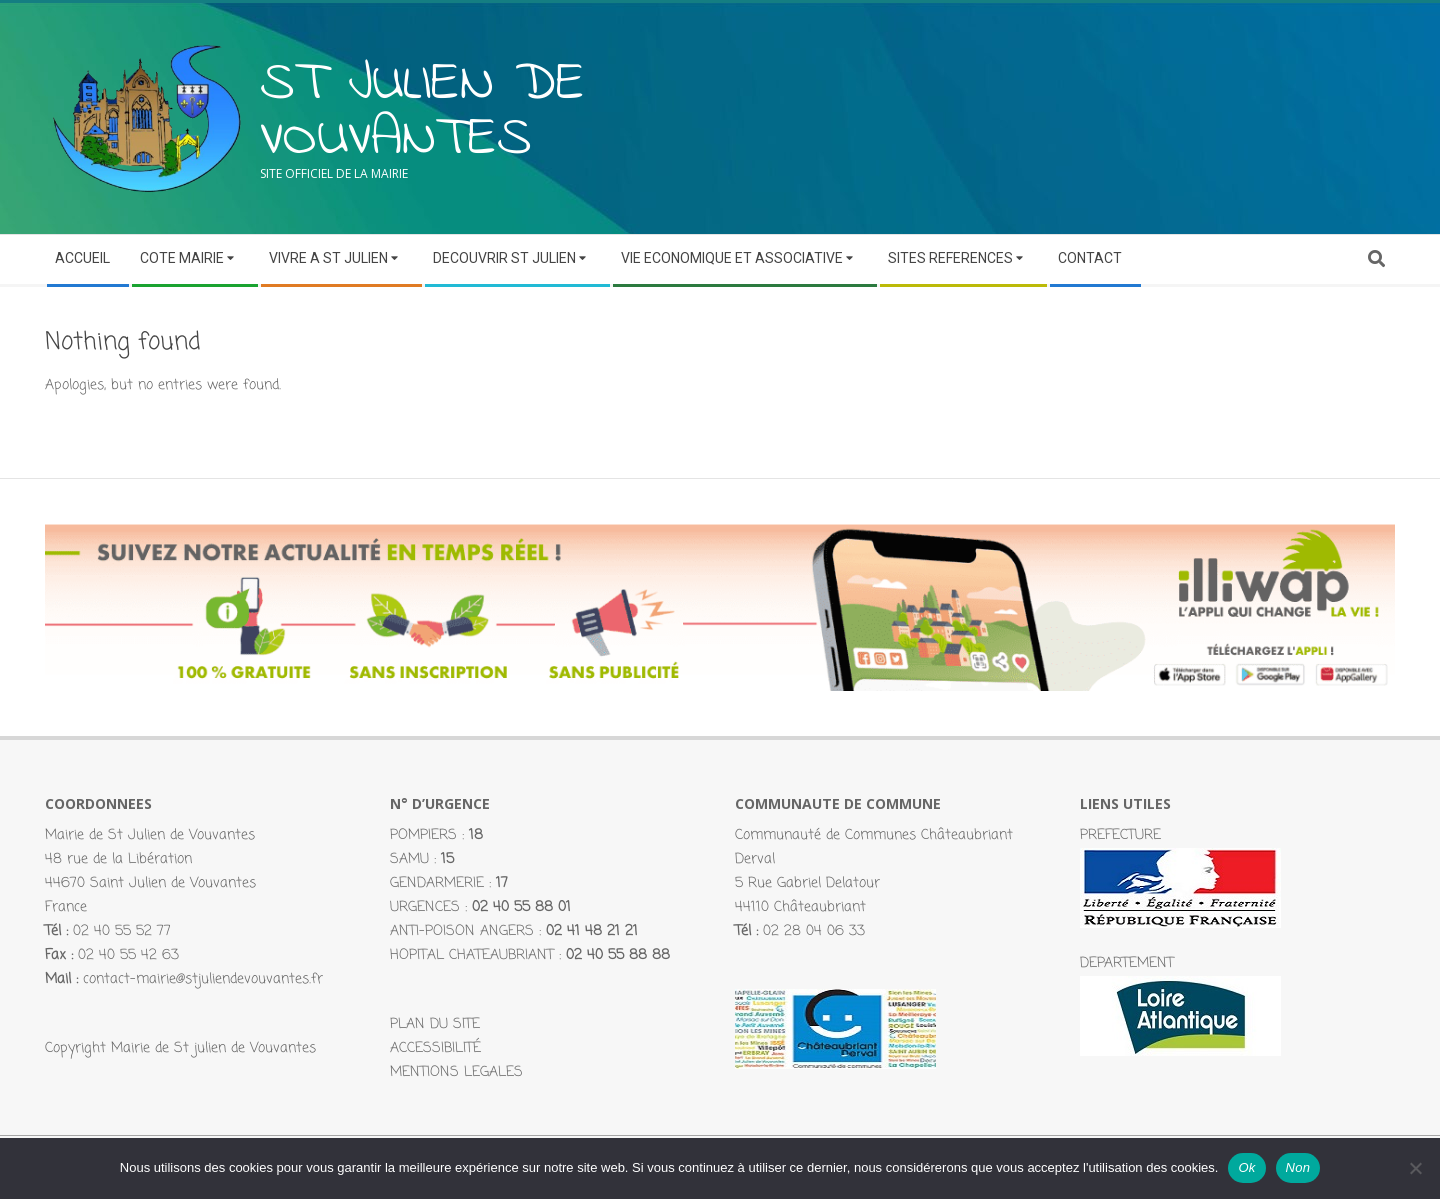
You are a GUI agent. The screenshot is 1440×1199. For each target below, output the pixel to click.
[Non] (1415, 1168)
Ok (1246, 1167)
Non (1298, 1167)
